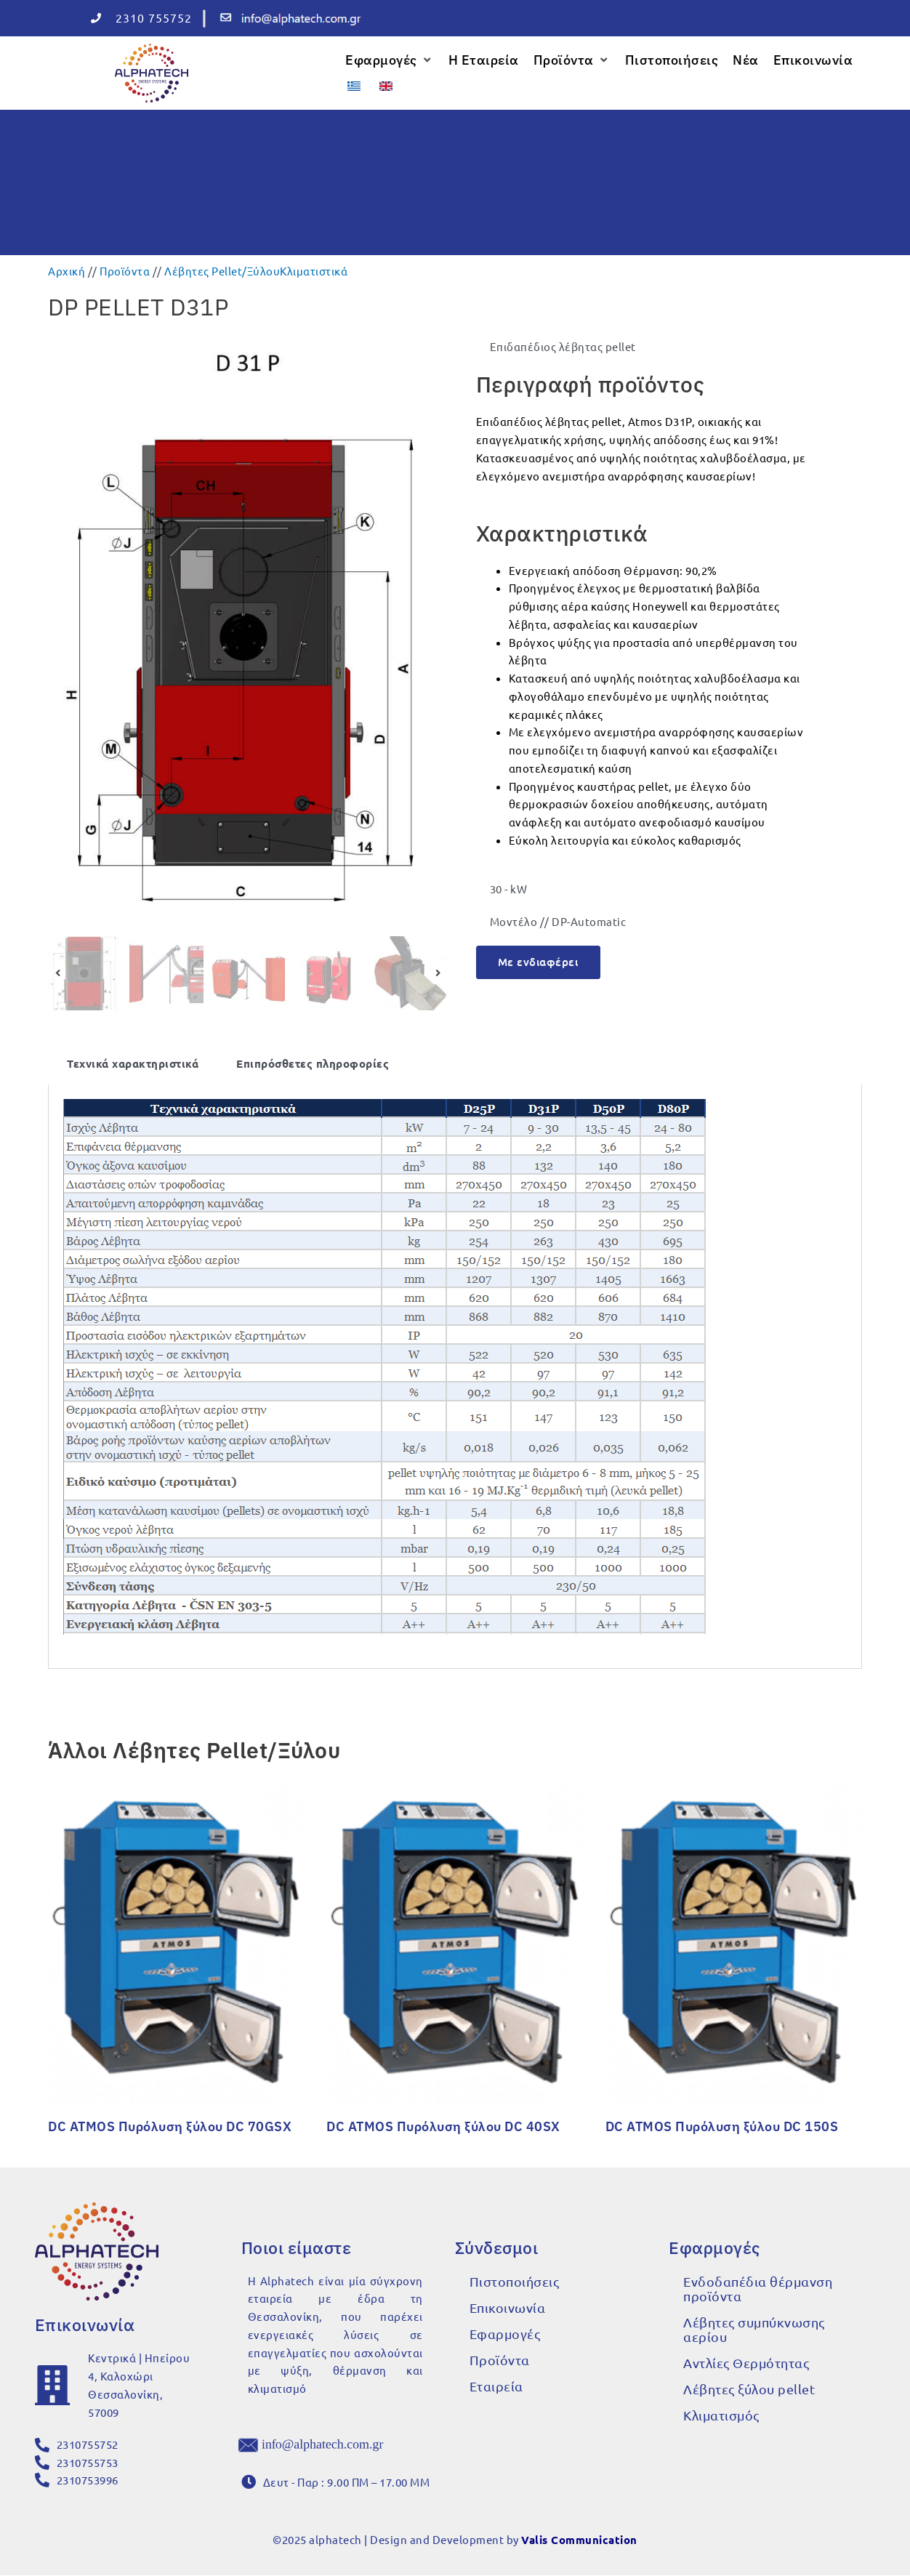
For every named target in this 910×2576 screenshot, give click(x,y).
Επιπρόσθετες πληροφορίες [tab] (312, 1062)
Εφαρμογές (505, 2332)
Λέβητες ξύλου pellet (749, 2388)
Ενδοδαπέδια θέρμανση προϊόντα (757, 2288)
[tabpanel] (455, 1376)
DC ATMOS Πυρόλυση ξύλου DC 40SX (443, 2125)
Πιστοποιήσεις (515, 2280)
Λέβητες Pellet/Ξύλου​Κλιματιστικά (255, 270)
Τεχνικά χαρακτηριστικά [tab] (132, 1062)
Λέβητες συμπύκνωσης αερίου (754, 2328)
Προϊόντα (125, 270)
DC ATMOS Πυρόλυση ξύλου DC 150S (722, 2125)
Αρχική (66, 270)
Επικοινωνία (508, 2306)
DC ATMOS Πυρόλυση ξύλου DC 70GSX (169, 2125)
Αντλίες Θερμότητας (746, 2362)
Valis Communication (579, 2540)
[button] (389, 60)
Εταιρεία (496, 2385)
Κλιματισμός (721, 2414)
